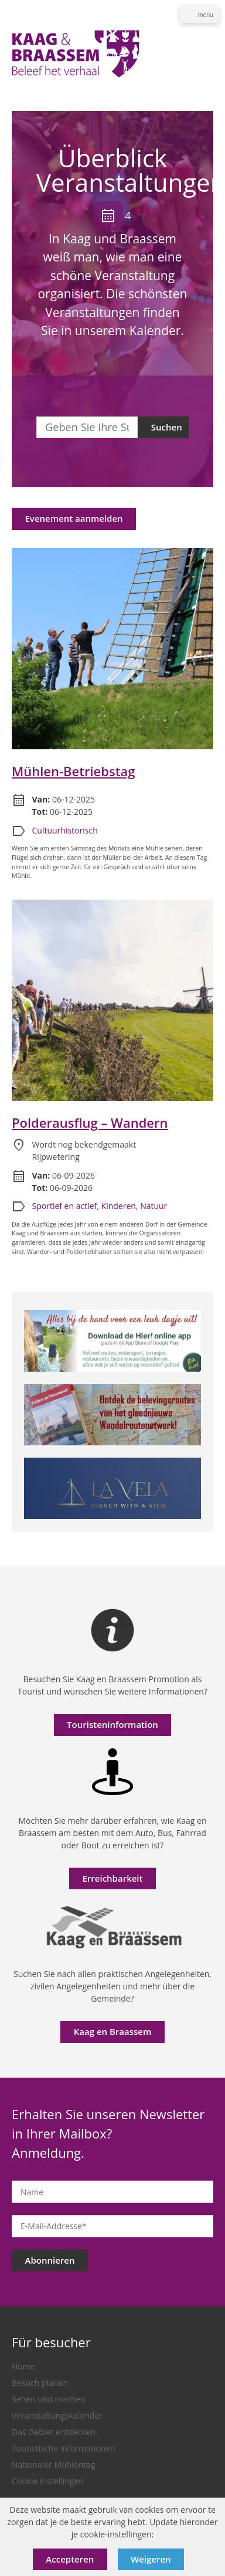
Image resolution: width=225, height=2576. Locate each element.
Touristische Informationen (63, 2448)
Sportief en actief (64, 1205)
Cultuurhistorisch (65, 830)
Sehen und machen (49, 2399)
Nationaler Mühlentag (54, 2464)
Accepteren (70, 2559)
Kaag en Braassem (113, 2031)
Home (23, 2366)
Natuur (153, 1205)
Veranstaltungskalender (57, 2415)
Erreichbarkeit (113, 1878)
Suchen (166, 427)
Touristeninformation (112, 1724)
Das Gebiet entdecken (54, 2431)
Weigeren (151, 2559)
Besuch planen (40, 2382)
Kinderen (118, 1205)
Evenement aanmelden (74, 518)
